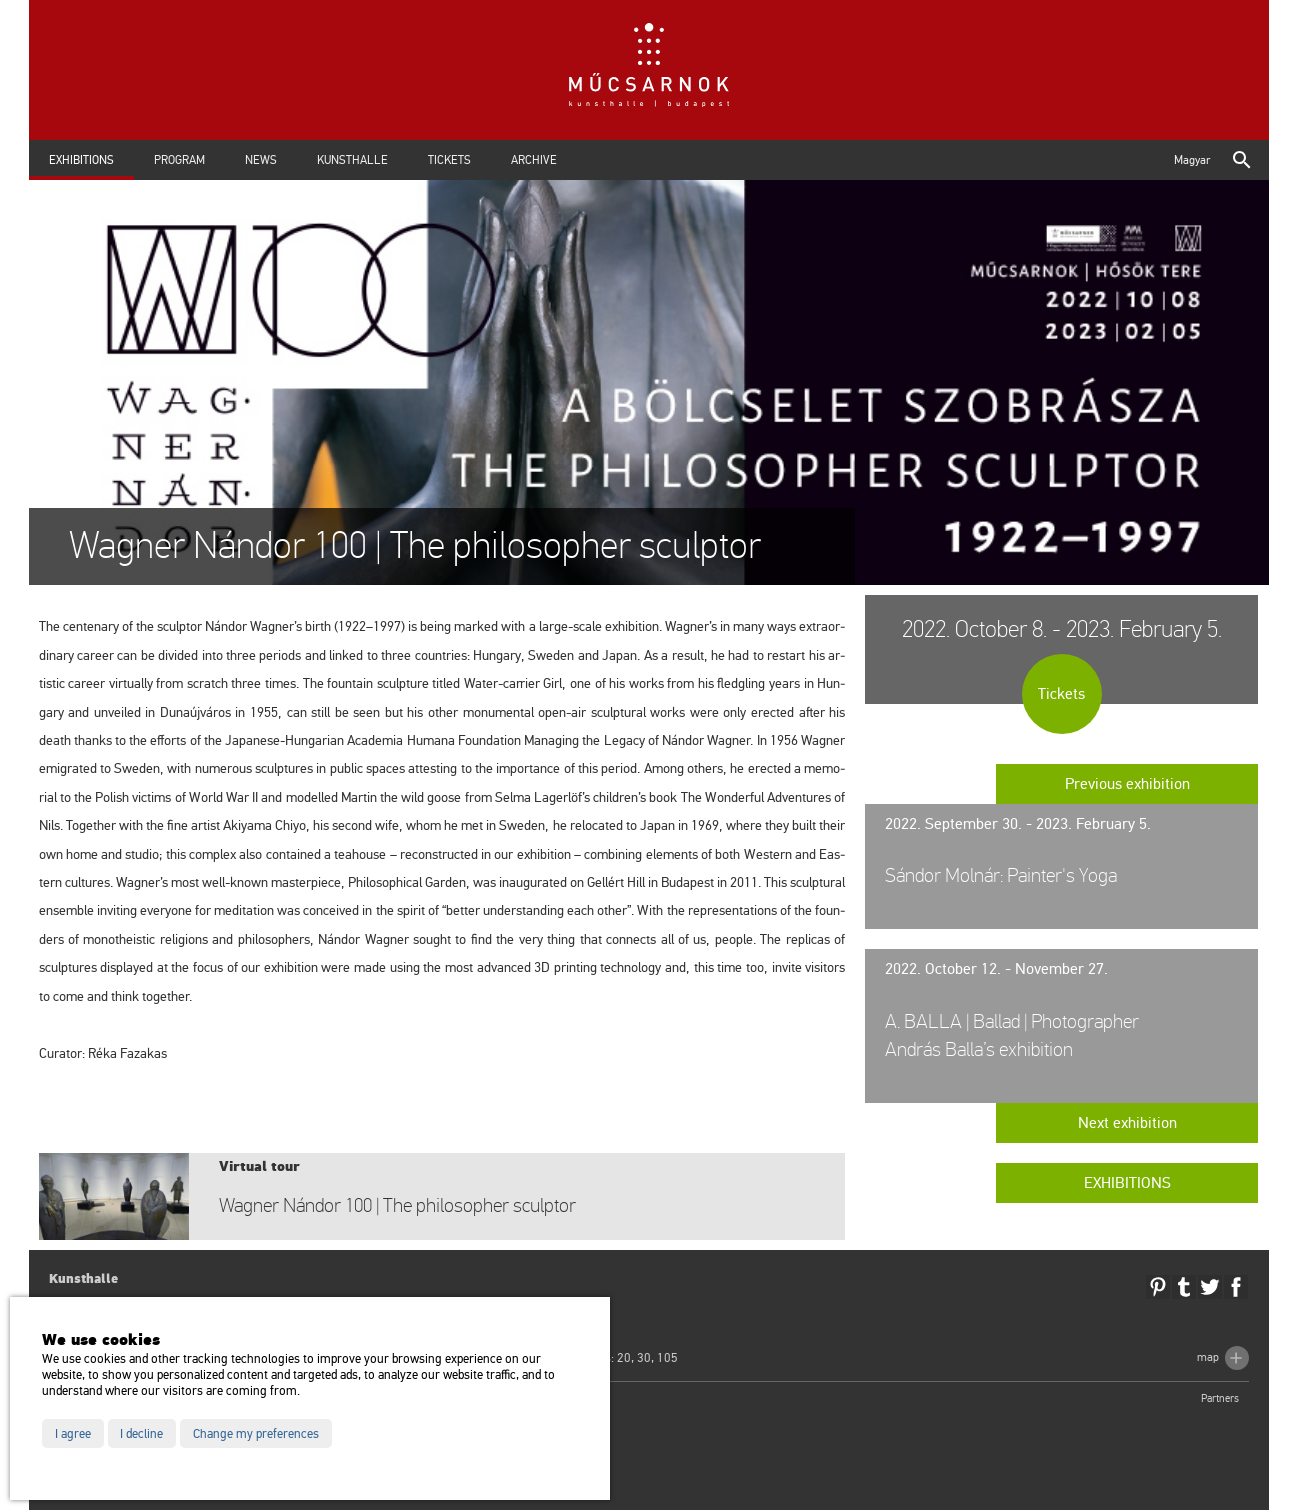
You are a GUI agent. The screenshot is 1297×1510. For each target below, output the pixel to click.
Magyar (1192, 160)
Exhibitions (81, 160)
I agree (73, 1434)
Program (179, 160)
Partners (1220, 1398)
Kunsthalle (352, 160)
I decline (141, 1434)
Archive (534, 160)
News (261, 160)
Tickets (449, 160)
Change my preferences (256, 1434)
